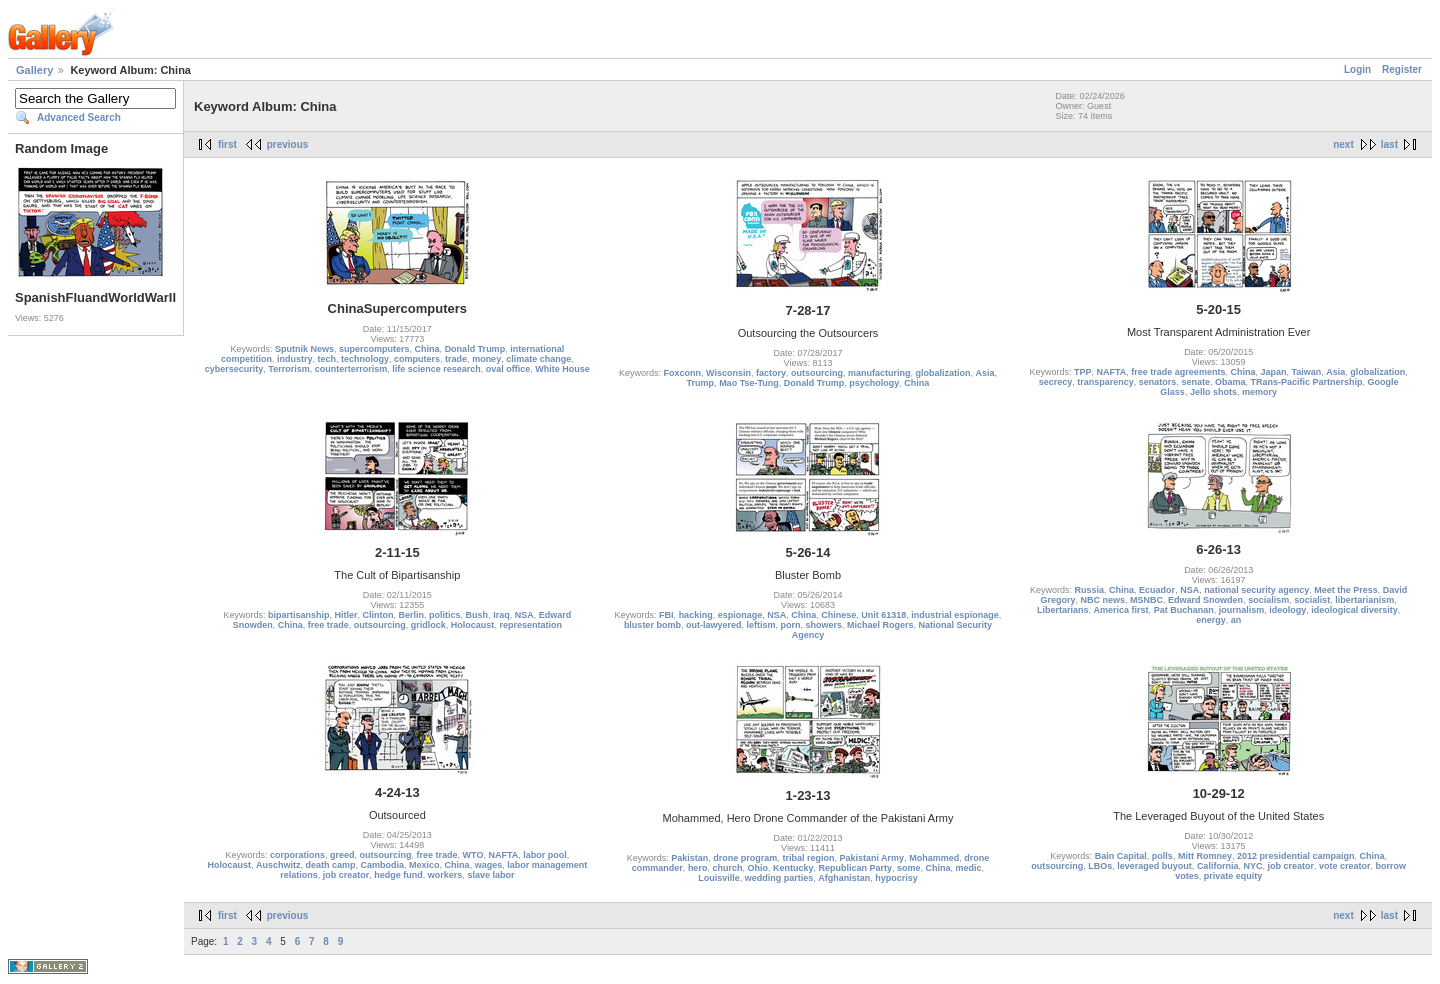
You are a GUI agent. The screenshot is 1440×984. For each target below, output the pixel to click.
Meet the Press (1346, 590)
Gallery (34, 70)
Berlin (412, 615)
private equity (1233, 876)
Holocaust (473, 625)
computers (417, 359)
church (727, 868)
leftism (760, 625)
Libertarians (1063, 610)
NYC (1252, 866)
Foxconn (682, 373)
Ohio (757, 868)
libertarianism (1364, 600)
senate (1195, 382)
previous (288, 144)
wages (489, 865)
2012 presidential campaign (1296, 856)
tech (327, 359)
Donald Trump (475, 349)
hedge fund (398, 875)
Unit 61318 (883, 615)
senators (1158, 382)
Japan (1273, 372)
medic (969, 868)
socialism (1268, 600)
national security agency (1256, 590)
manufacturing (879, 373)
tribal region (808, 858)
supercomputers (374, 349)
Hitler (346, 615)
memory (1259, 392)
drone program (745, 858)
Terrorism (288, 369)
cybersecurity (234, 369)
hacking (696, 615)
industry (295, 359)
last (1389, 144)
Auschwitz (278, 865)
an (1236, 620)
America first (1121, 610)
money (486, 359)
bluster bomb (652, 625)
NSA (524, 615)
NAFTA (1112, 372)
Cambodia (383, 865)
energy (1211, 620)
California (1218, 866)
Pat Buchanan (1184, 610)
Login (1357, 69)
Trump (701, 383)
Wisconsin (728, 373)
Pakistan (689, 858)
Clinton (378, 615)
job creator (346, 875)
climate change (538, 359)
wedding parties (779, 878)
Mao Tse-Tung (749, 383)
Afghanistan (844, 878)
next (1343, 144)
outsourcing (817, 373)
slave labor (490, 875)
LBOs (1100, 866)
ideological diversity (1354, 610)
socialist (1312, 600)
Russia (1090, 590)
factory (771, 373)
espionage (740, 615)
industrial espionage (955, 615)
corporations (297, 855)
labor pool (545, 855)
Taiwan (1306, 372)
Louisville (719, 878)
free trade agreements (1178, 372)
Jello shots (1213, 392)
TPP (1083, 372)
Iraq (501, 615)
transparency (1105, 382)
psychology (874, 383)
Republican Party (855, 868)
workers (445, 875)
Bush (477, 615)
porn (790, 625)
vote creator (1345, 866)
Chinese (838, 615)
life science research (436, 369)
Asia (985, 373)
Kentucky (793, 868)
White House (562, 369)
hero (698, 868)
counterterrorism (351, 369)
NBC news (1103, 600)
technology (365, 359)
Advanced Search (79, 117)
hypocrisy (896, 878)
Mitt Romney (1205, 856)
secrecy (1056, 382)
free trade (328, 625)
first (227, 144)
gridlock (428, 625)
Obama (1230, 382)
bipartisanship (299, 615)
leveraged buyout (1154, 866)
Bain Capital (1121, 856)
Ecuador (1157, 590)
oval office (508, 369)
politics (445, 615)
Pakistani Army (871, 858)
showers (823, 625)
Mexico (424, 865)
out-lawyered (714, 625)
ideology (1287, 610)
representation (530, 625)
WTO (473, 855)
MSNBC (1146, 600)
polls (1162, 856)
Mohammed (934, 858)
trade (456, 359)
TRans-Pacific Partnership (1306, 382)
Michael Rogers (880, 625)
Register (1402, 69)
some (909, 868)
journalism (1242, 610)
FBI (666, 615)
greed (342, 855)
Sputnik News (304, 349)
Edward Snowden (1205, 600)
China (427, 349)
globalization (943, 373)
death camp (331, 865)
